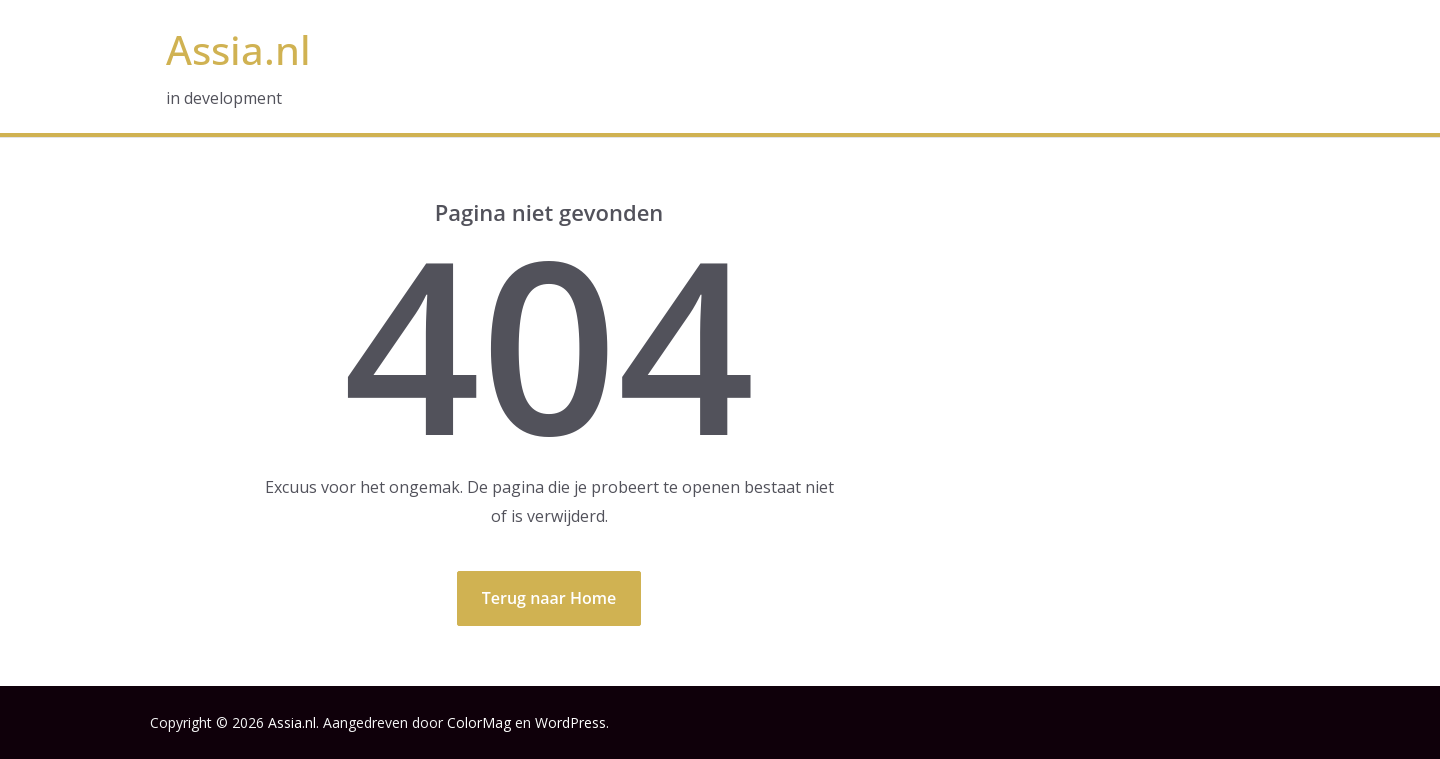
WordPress (570, 722)
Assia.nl (238, 49)
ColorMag (479, 722)
